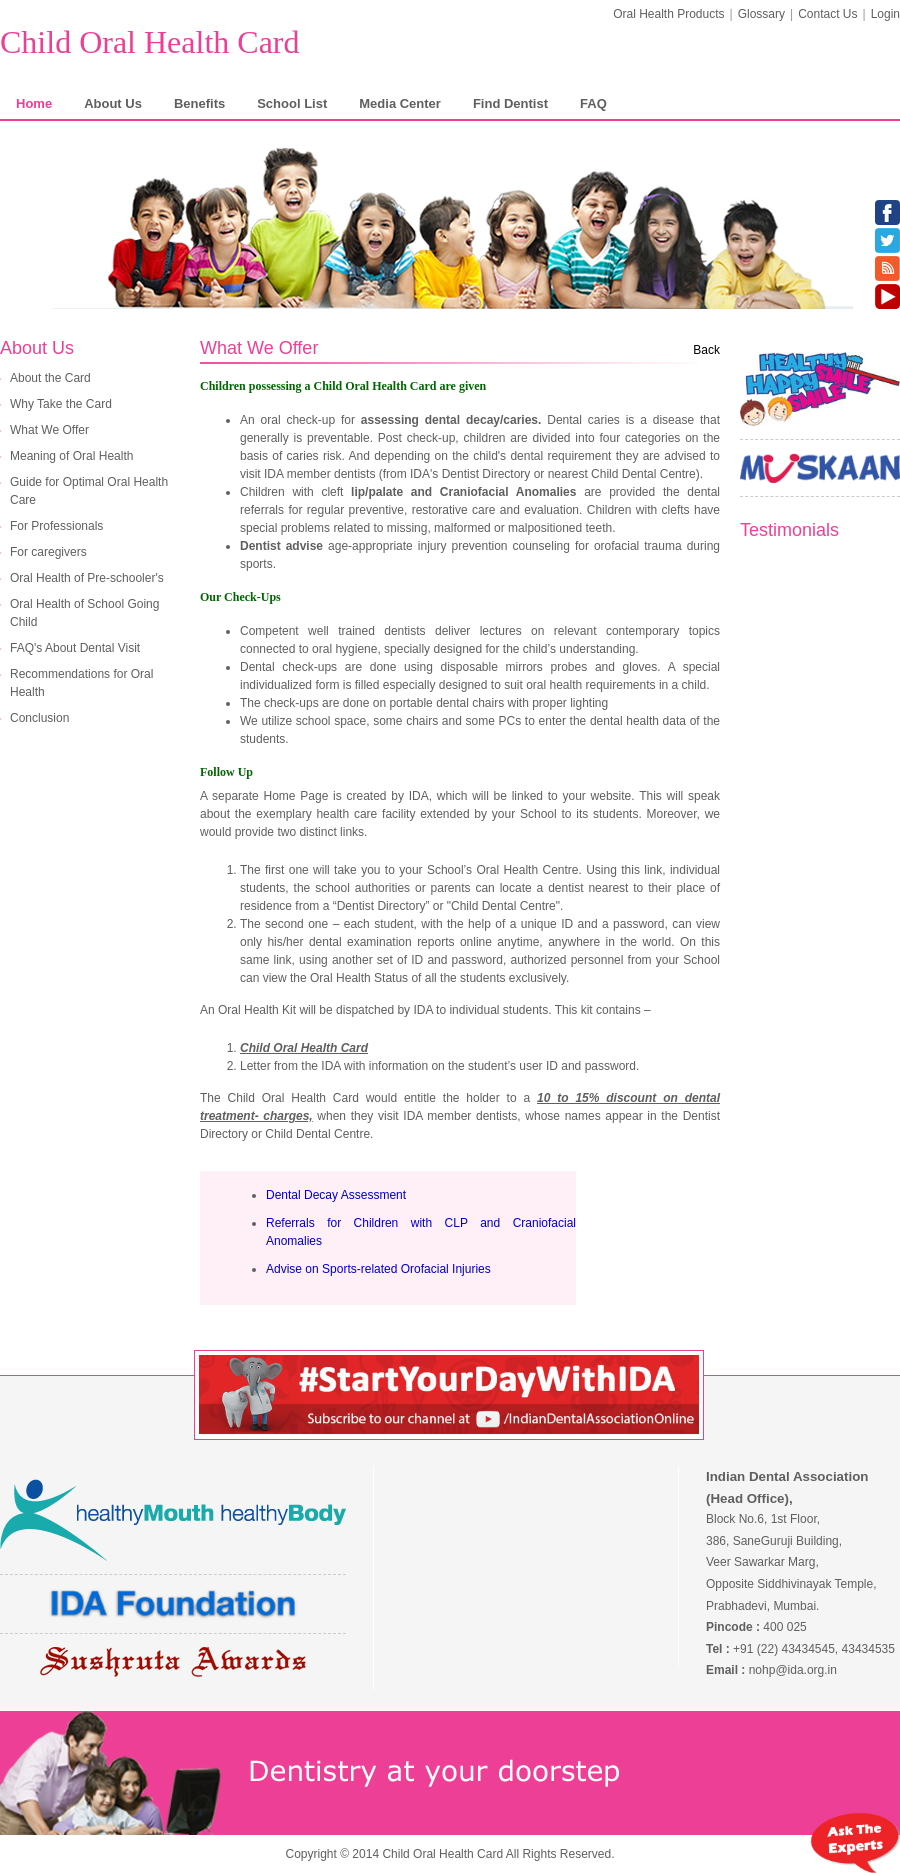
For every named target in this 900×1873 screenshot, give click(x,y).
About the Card (50, 378)
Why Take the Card (61, 404)
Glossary (761, 14)
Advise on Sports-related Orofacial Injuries (378, 1269)
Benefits (199, 103)
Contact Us (827, 14)
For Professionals (56, 526)
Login (885, 14)
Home (34, 103)
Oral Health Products (668, 14)
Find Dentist (510, 103)
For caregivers (48, 552)
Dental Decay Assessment (336, 1195)
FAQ (593, 103)
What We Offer (49, 430)
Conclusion (39, 718)
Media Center (400, 103)
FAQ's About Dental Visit (75, 648)
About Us (113, 103)
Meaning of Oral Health (71, 456)
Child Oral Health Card (149, 42)
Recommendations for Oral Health (81, 683)
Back (706, 350)
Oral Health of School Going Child (84, 613)
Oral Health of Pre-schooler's (87, 578)
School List (292, 103)
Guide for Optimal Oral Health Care (89, 491)
